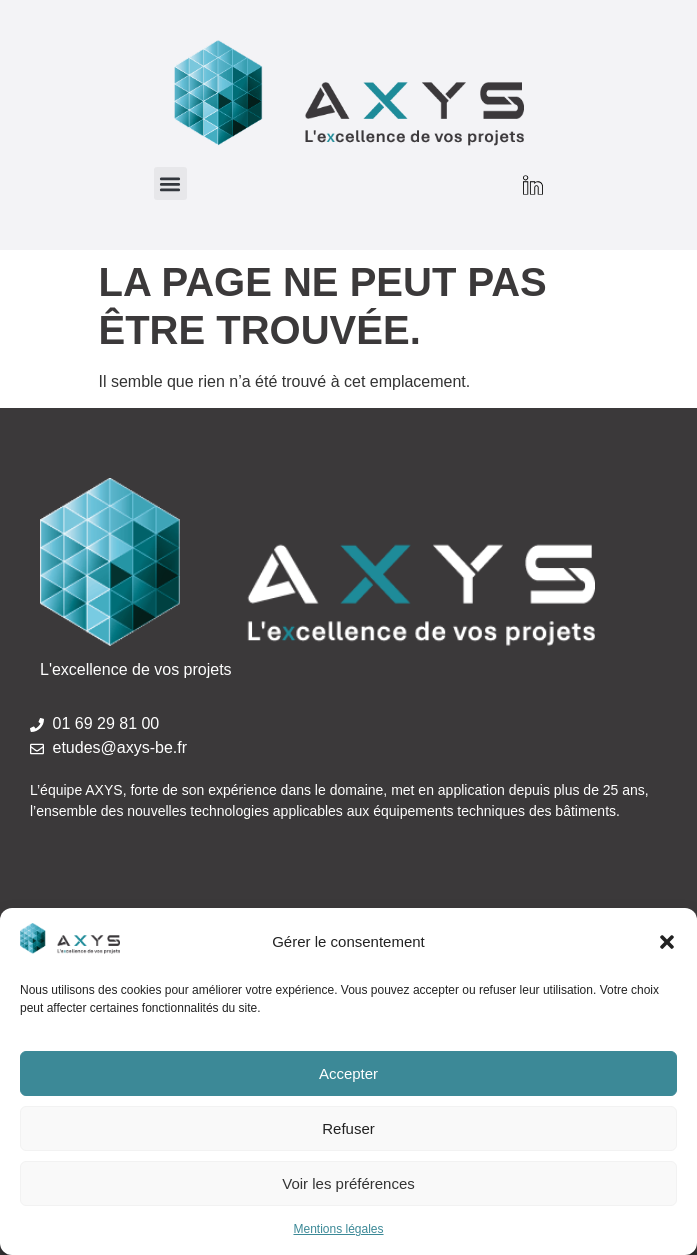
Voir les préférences (348, 1183)
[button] (667, 942)
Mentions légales (338, 1229)
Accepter (348, 1073)
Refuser (348, 1128)
